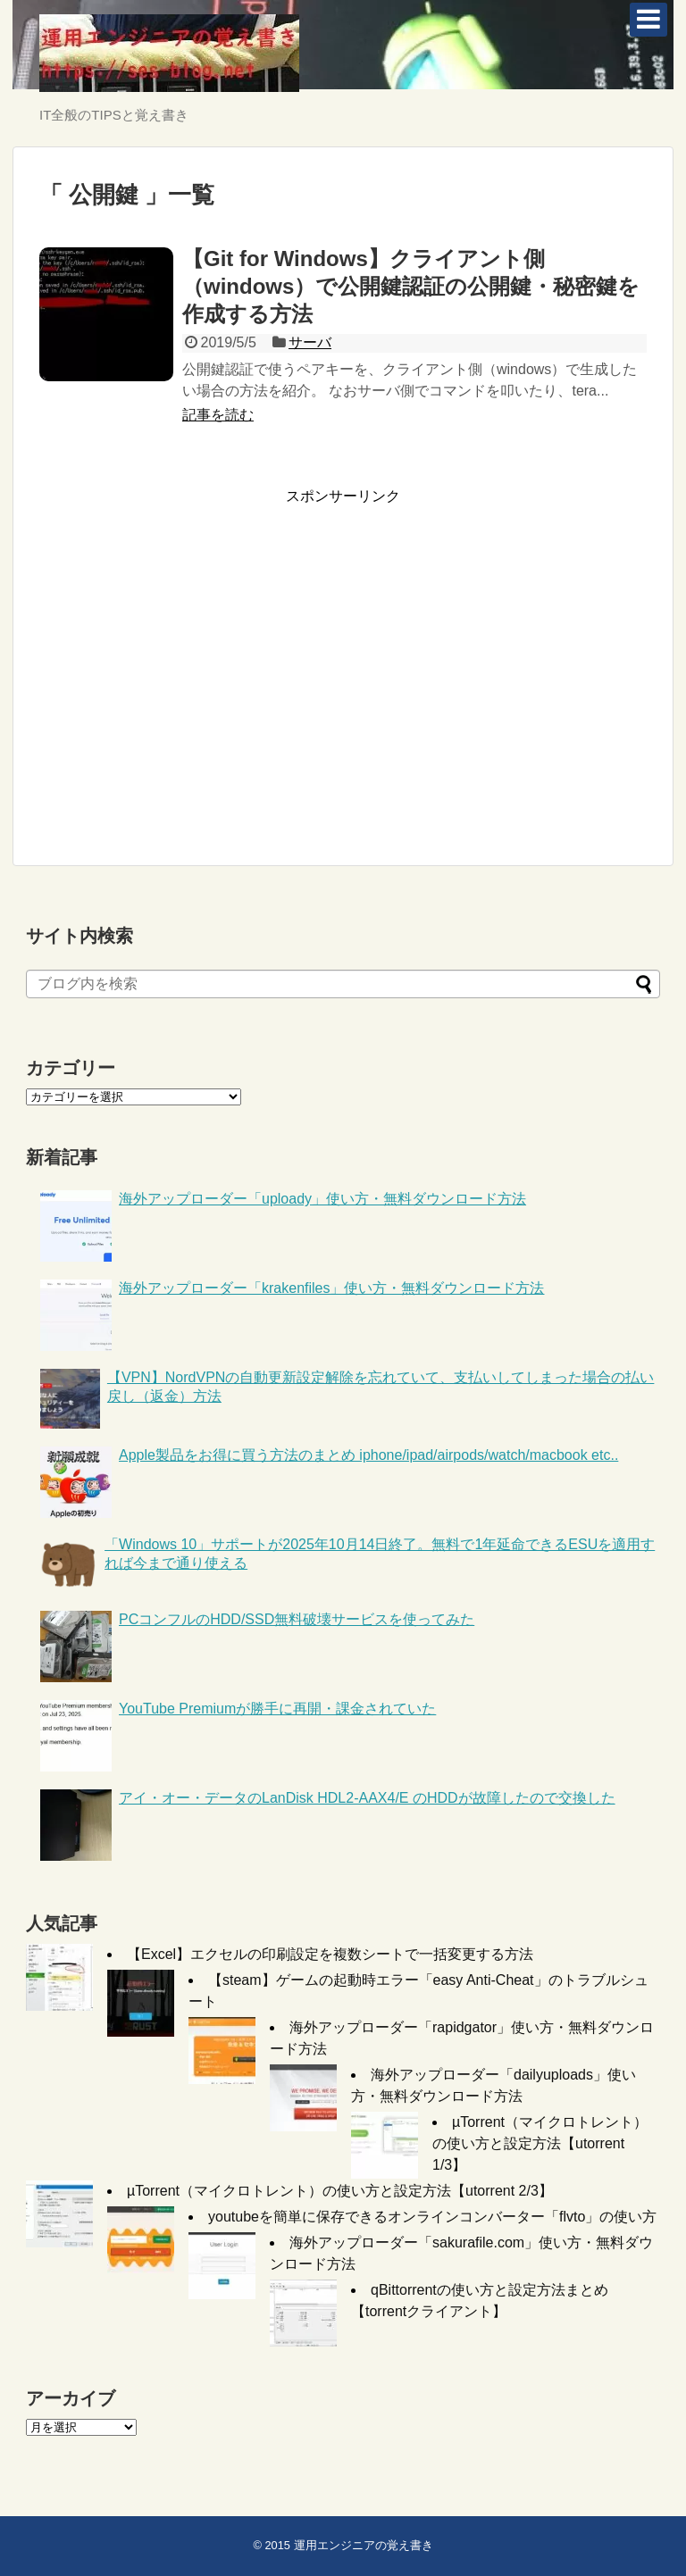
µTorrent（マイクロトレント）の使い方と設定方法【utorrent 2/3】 (340, 2190)
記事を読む (218, 414)
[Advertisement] (189, 678)
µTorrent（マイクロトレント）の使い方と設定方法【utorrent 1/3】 (540, 2143)
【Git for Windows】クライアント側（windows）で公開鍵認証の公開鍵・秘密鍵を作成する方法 (411, 286)
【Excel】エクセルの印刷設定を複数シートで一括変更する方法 (330, 1954)
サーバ (310, 342)
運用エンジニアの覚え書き (363, 2545)
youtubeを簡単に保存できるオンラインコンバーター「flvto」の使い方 (432, 2216)
